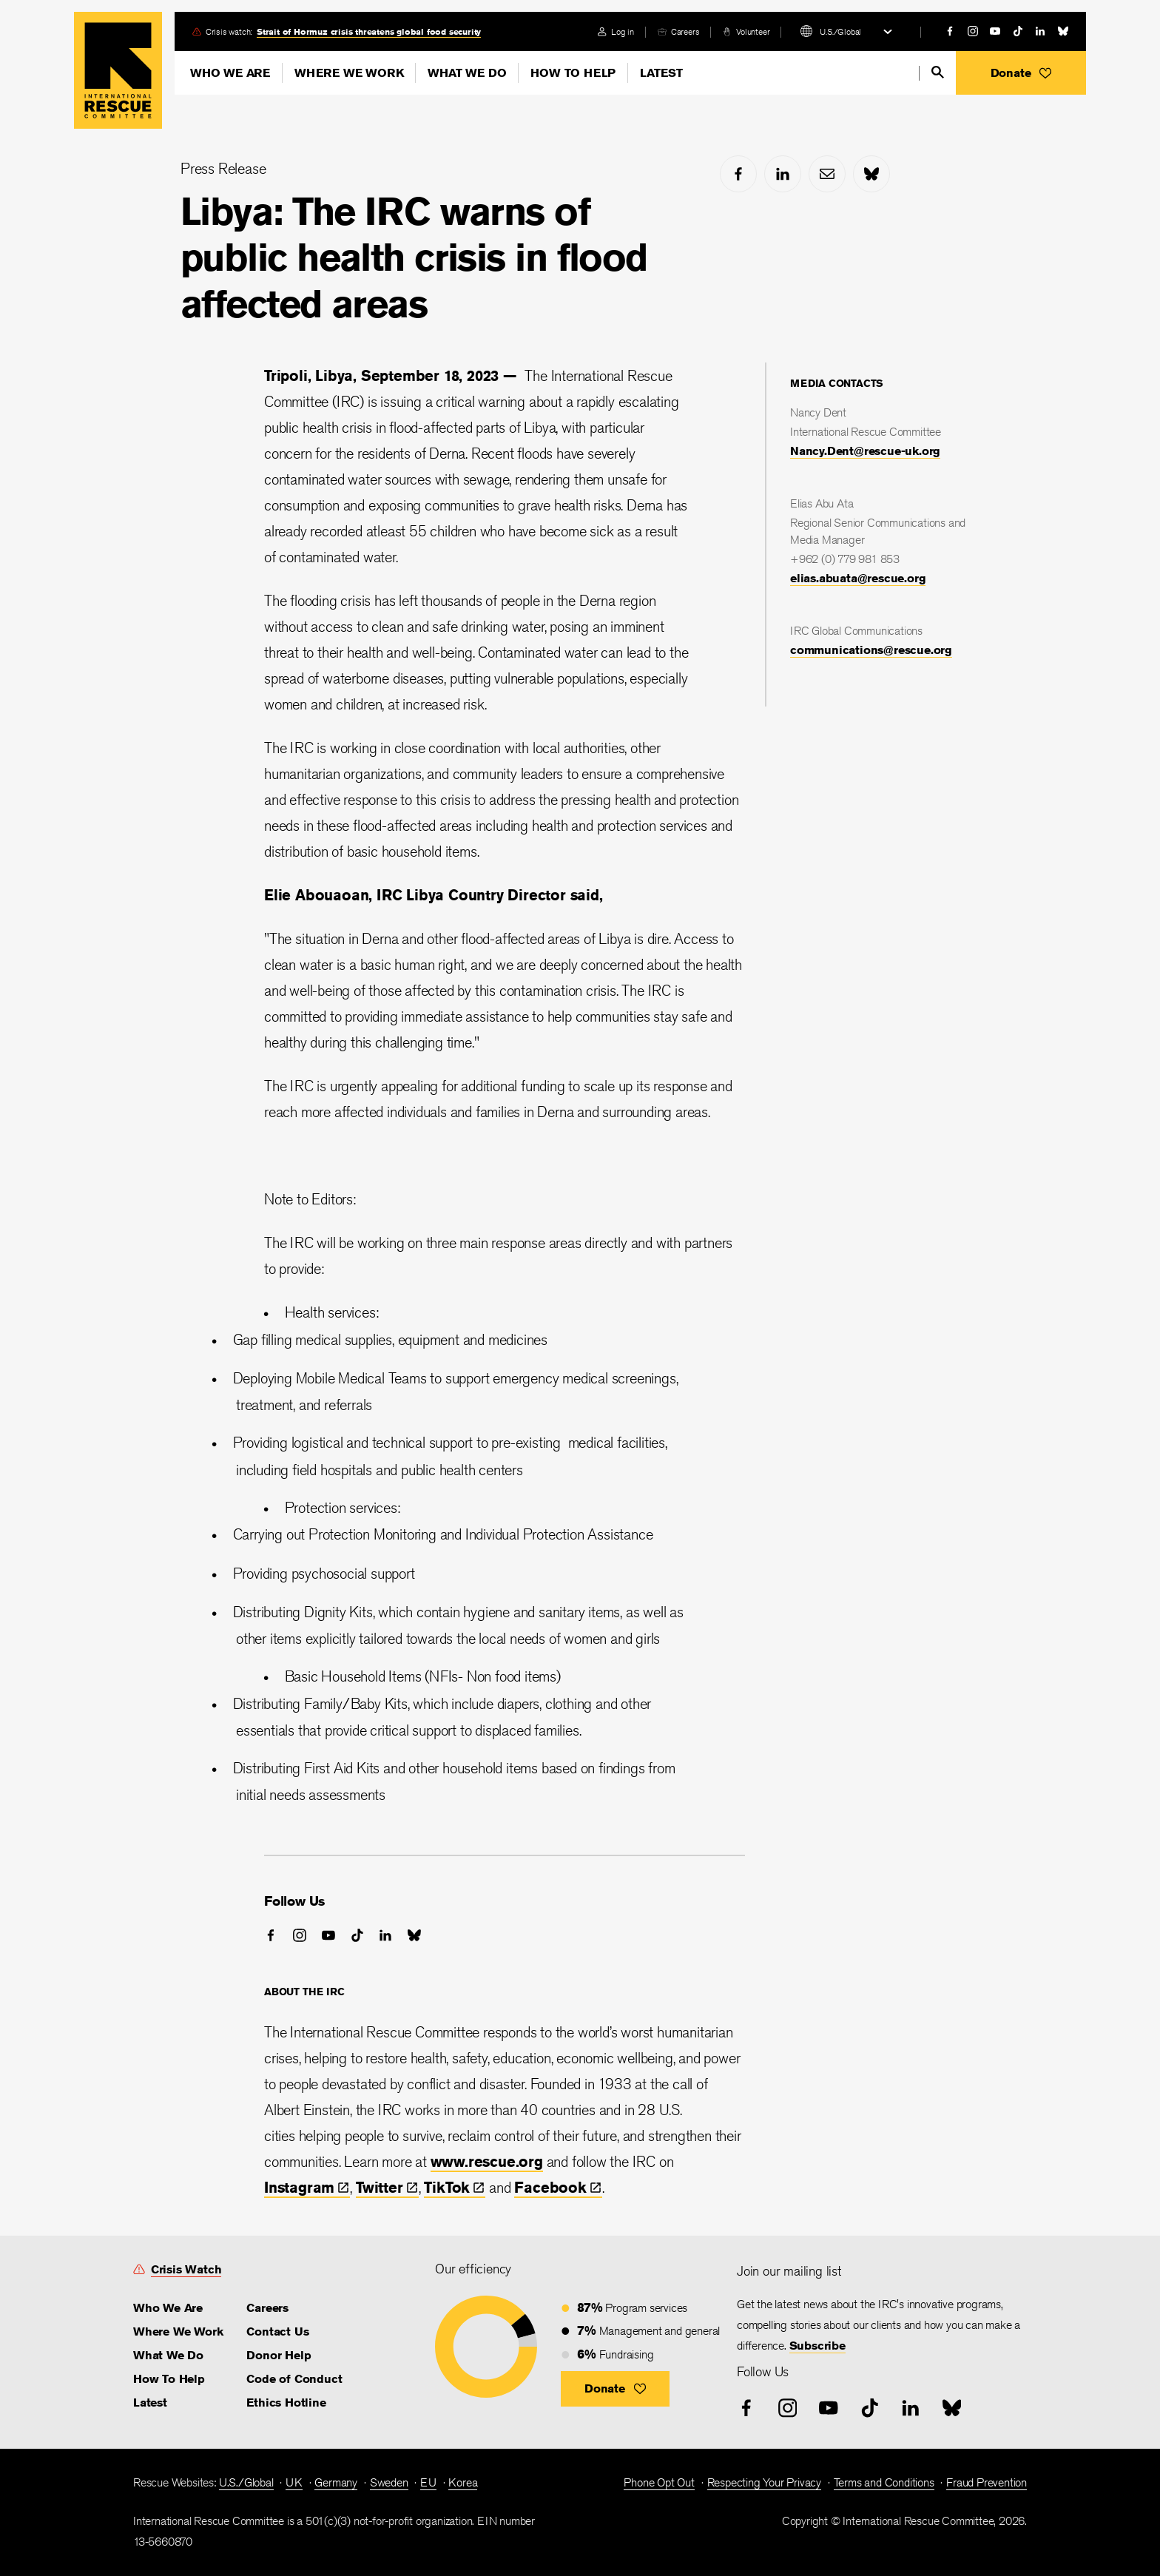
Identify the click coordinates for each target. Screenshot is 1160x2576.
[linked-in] (1040, 31)
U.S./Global (840, 31)
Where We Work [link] (178, 2331)
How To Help (573, 73)
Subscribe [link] (817, 2346)
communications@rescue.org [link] (871, 650)
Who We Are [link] (168, 2308)
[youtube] (995, 31)
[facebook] (950, 31)
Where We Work (348, 73)
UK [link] (294, 2482)
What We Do (467, 73)
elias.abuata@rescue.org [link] (857, 578)
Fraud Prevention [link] (986, 2482)
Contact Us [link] (277, 2331)
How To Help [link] (169, 2379)
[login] (616, 31)
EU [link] (428, 2482)
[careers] (678, 31)
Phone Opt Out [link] (659, 2482)
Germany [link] (335, 2482)
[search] (937, 72)
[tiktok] (1018, 31)
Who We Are (230, 73)
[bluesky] (1063, 31)
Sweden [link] (389, 2482)
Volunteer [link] (752, 31)
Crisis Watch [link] (186, 2269)
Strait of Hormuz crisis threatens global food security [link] (369, 31)
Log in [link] (622, 31)
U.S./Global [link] (246, 2482)
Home (118, 70)
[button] (1021, 73)
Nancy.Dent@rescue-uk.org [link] (865, 451)
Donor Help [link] (278, 2355)
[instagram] (973, 31)
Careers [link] (685, 31)
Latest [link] (150, 2402)
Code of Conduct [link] (294, 2379)
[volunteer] (746, 31)
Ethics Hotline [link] (286, 2402)
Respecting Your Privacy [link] (764, 2482)
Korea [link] (462, 2482)
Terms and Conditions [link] (884, 2482)
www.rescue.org (487, 2161)
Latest (661, 73)
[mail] (827, 173)
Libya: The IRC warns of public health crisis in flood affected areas (414, 257)
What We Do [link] (168, 2355)
